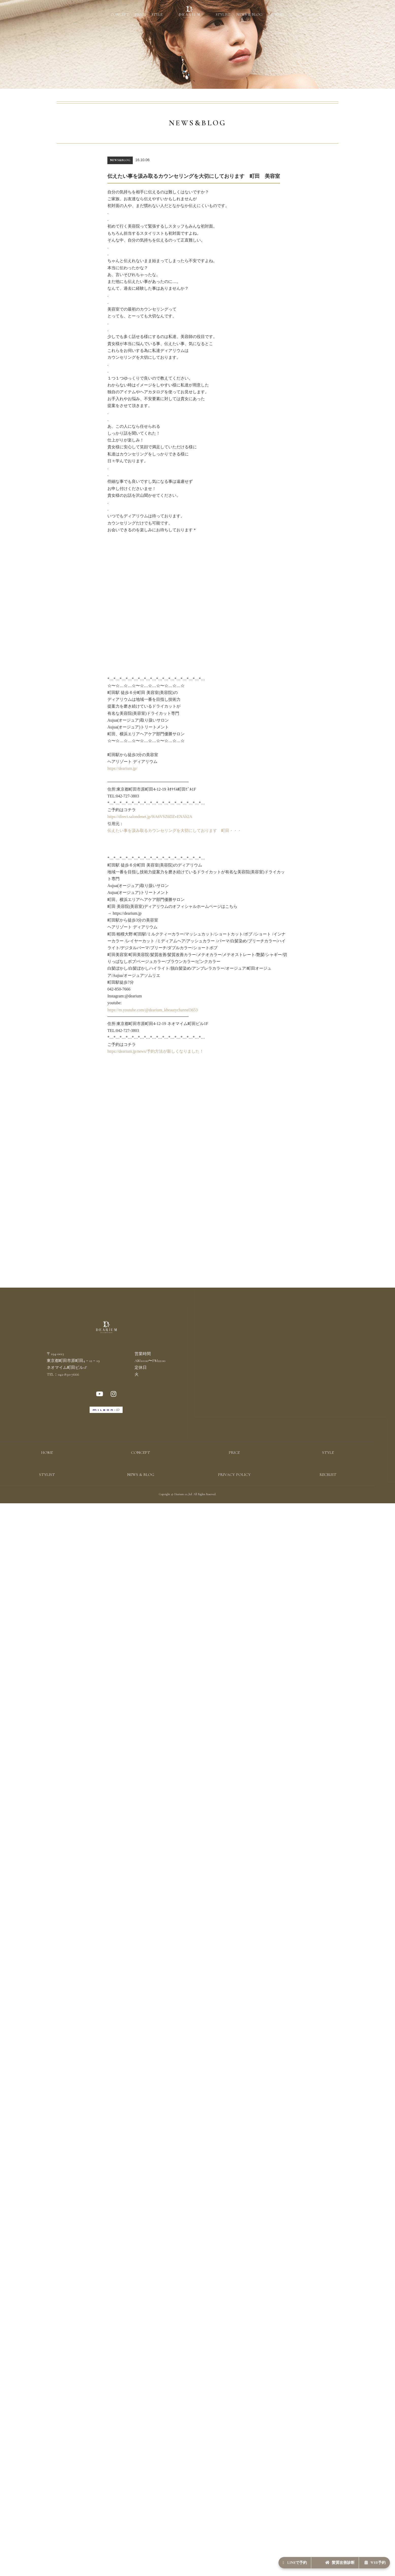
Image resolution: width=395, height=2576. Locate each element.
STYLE (157, 14)
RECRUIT (276, 14)
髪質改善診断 (319, 2559)
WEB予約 (368, 2559)
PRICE (140, 14)
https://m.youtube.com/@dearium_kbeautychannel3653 (152, 1010)
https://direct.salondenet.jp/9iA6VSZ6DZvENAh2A (149, 816)
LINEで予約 (260, 2559)
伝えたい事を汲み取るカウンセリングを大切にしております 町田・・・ (174, 830)
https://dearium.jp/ (122, 768)
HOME (47, 1454)
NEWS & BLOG (249, 14)
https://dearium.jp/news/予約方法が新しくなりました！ (155, 1051)
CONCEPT (120, 14)
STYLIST (223, 14)
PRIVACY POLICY (234, 1476)
